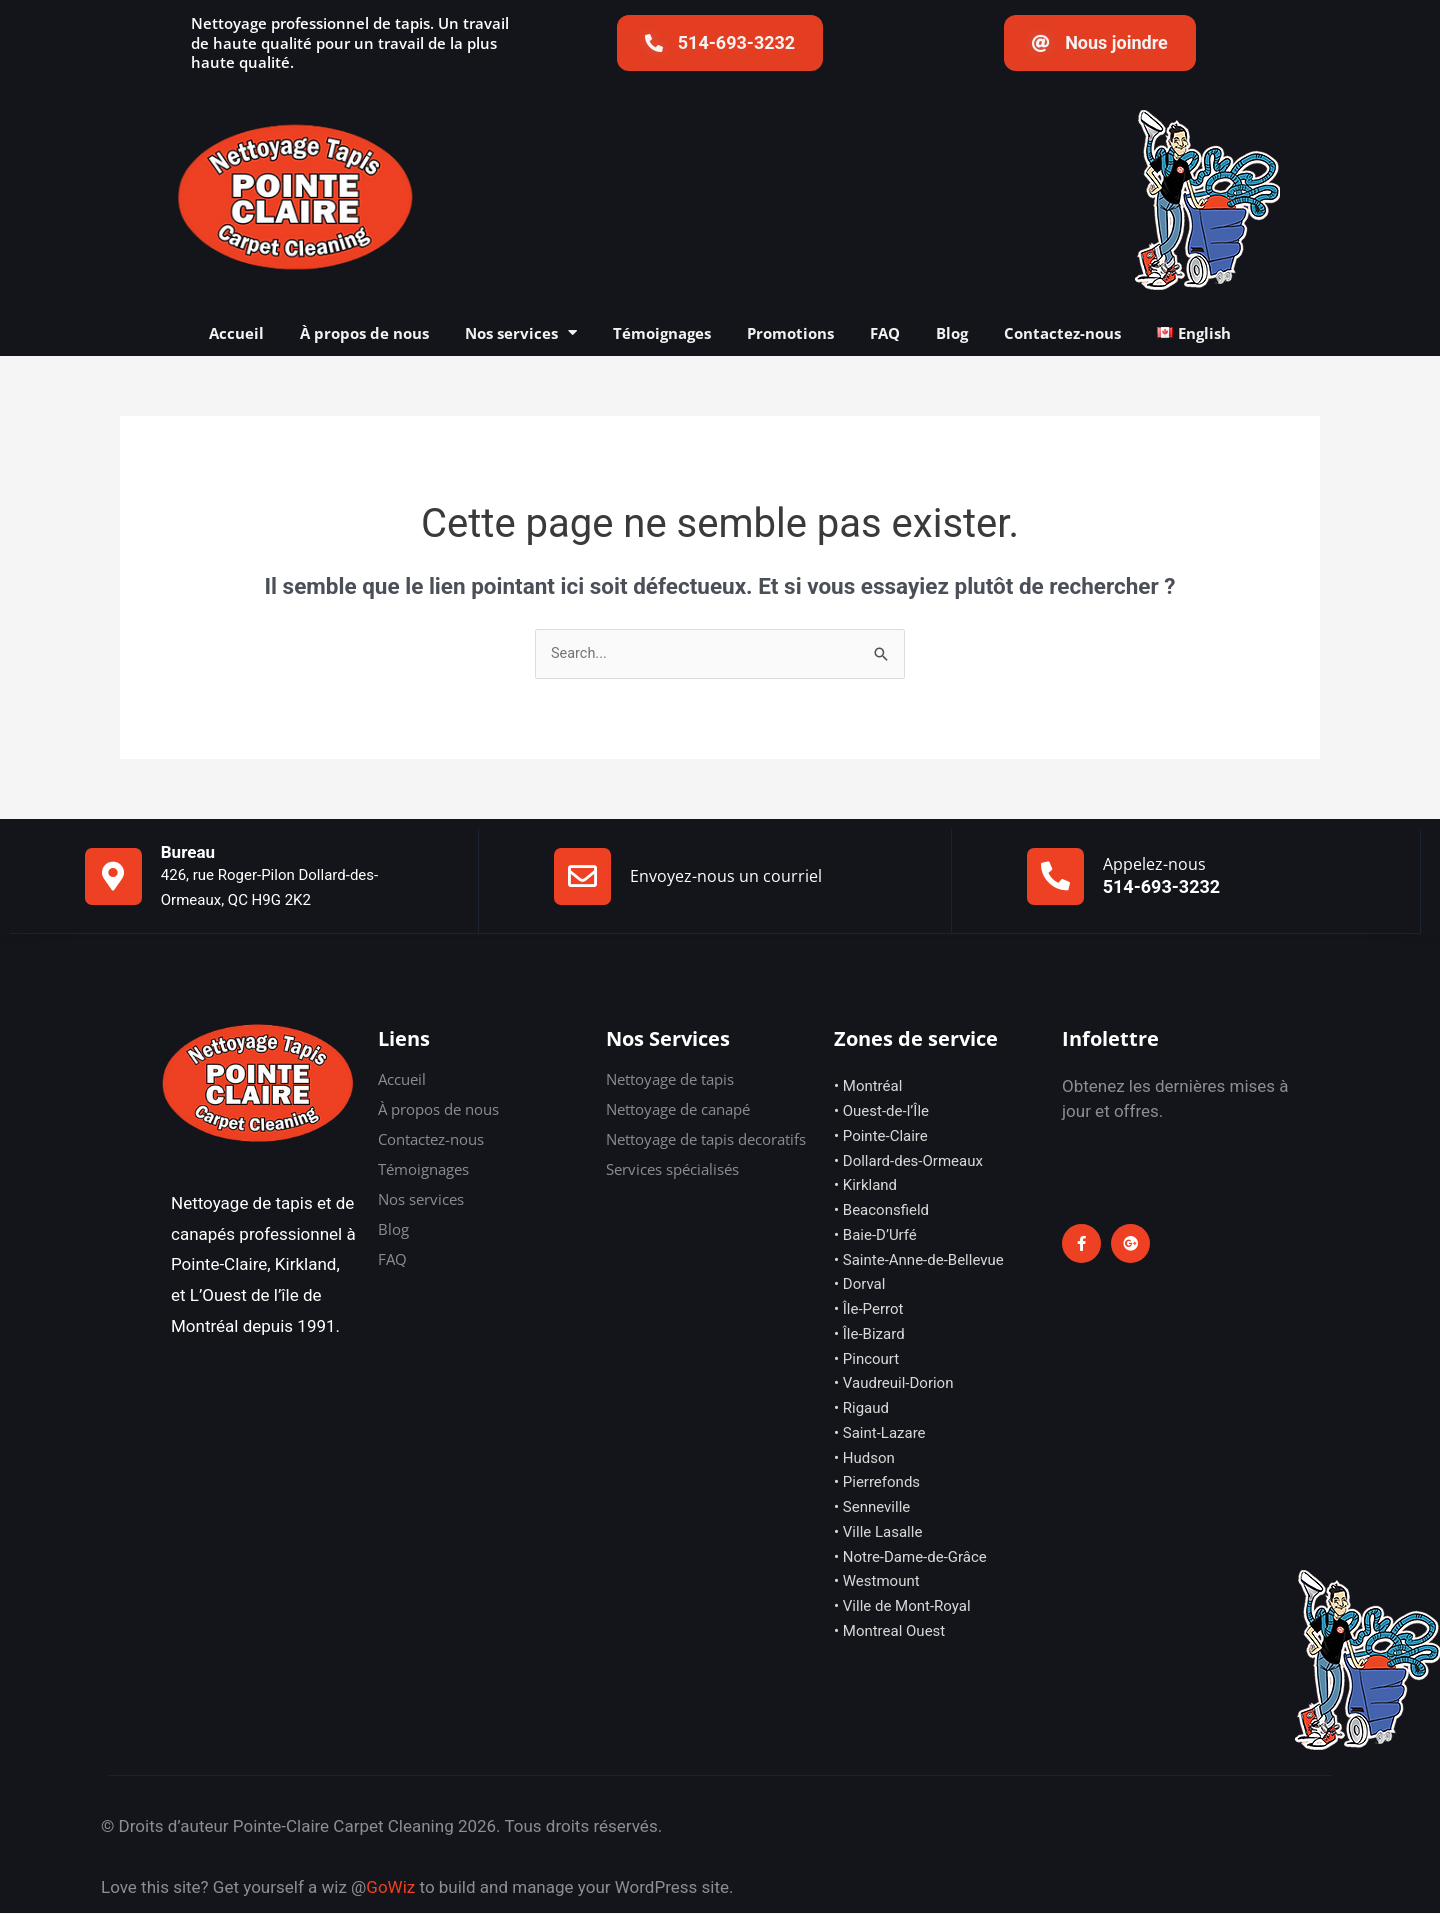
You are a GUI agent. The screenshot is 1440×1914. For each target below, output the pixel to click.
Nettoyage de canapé (678, 1110)
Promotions (790, 333)
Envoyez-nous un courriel (726, 877)
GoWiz (390, 1888)
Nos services (521, 333)
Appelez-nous (1154, 865)
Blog (952, 333)
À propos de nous (364, 333)
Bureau (188, 853)
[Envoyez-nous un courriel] (582, 877)
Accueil (236, 333)
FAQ (885, 333)
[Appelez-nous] (1055, 877)
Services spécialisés (672, 1170)
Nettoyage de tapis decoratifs (706, 1140)
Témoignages (662, 333)
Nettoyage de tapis (670, 1080)
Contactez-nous (1062, 333)
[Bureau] (113, 877)
